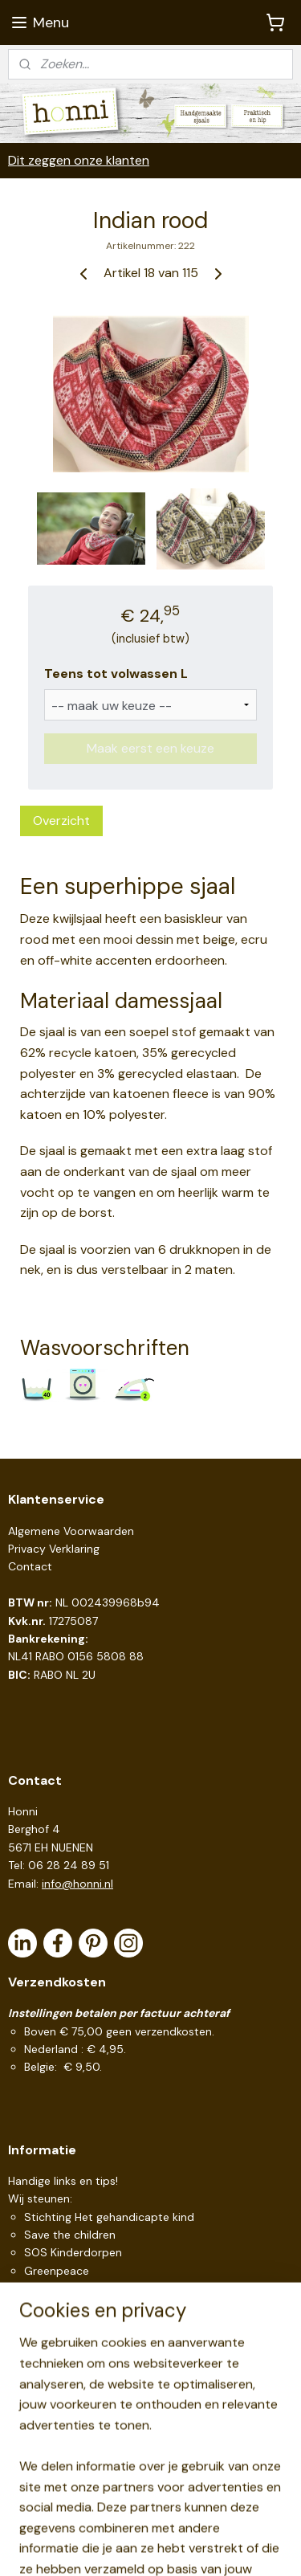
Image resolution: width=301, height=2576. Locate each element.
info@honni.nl (77, 1883)
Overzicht (61, 820)
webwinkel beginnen (237, 2519)
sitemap (151, 2519)
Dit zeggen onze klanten (78, 160)
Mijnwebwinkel (175, 2546)
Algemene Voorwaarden (71, 1531)
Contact (30, 1566)
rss (182, 2519)
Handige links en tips (62, 2181)
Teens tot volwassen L (116, 674)
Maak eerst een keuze (150, 748)
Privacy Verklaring (54, 1548)
